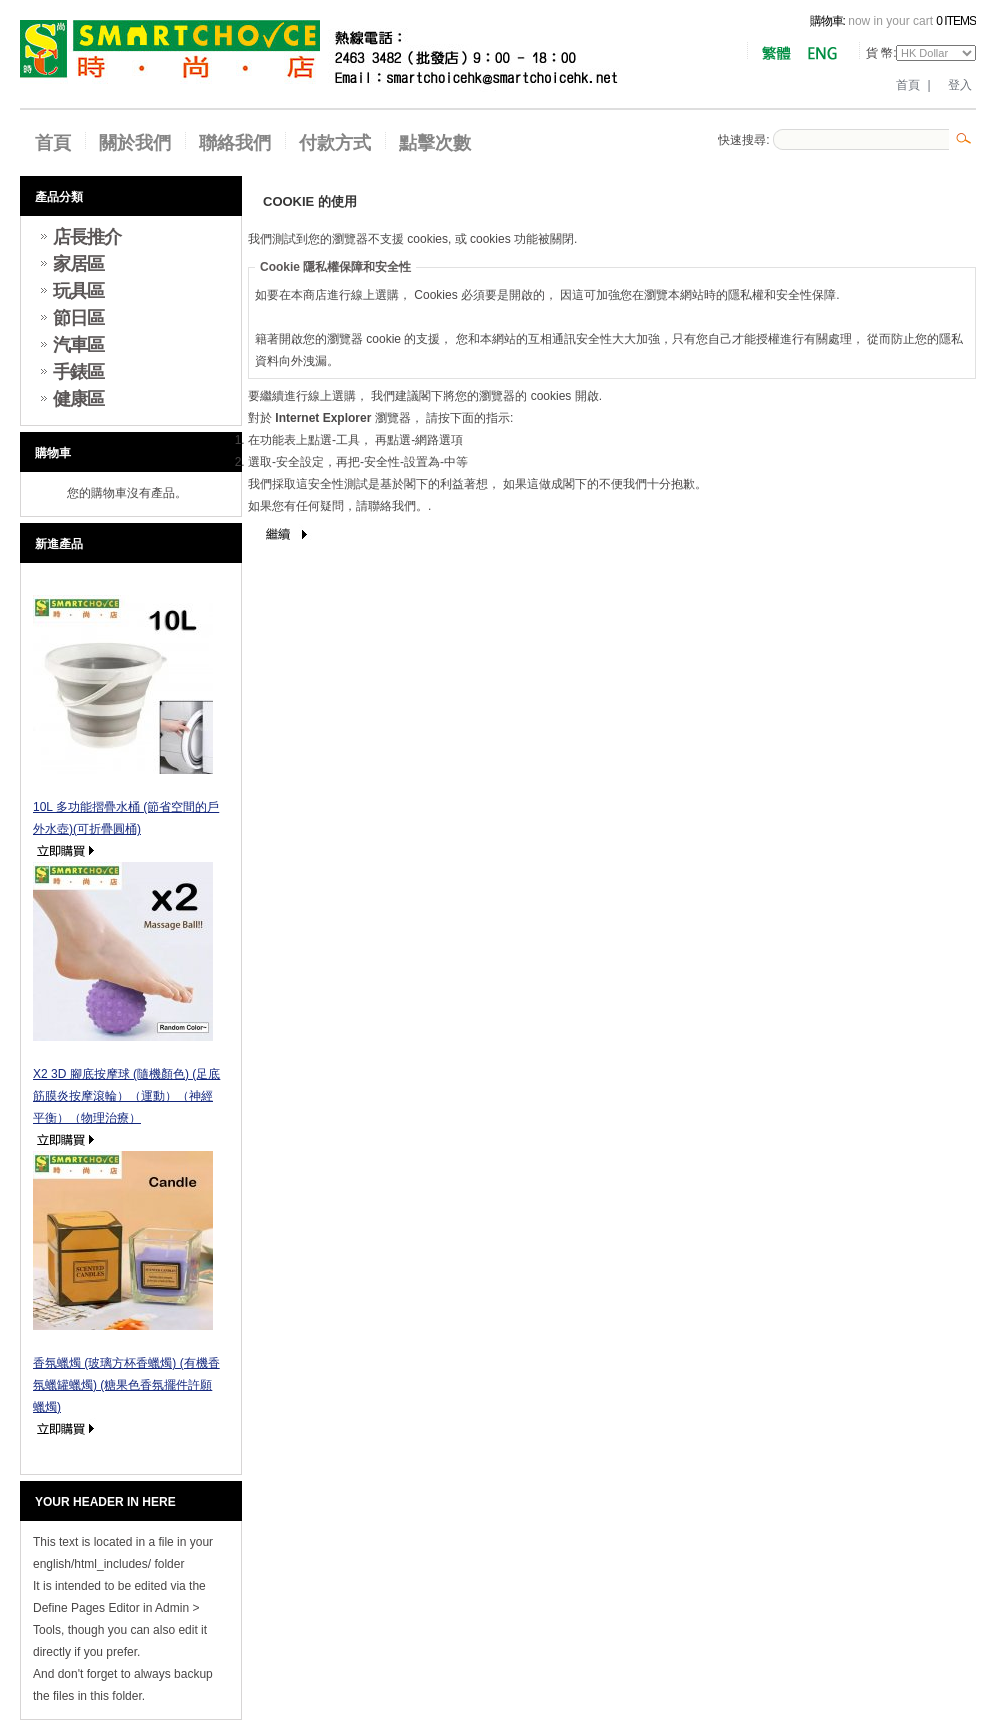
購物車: (827, 21)
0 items (956, 21)
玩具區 (78, 291)
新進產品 (59, 544)
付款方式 (335, 143)
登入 (960, 85)
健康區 (78, 399)
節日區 (78, 318)
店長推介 (87, 237)
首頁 (908, 85)
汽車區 (78, 345)
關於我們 (135, 143)
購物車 (53, 453)
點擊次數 (435, 143)
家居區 (78, 264)
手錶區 (78, 372)
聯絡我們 (235, 143)
